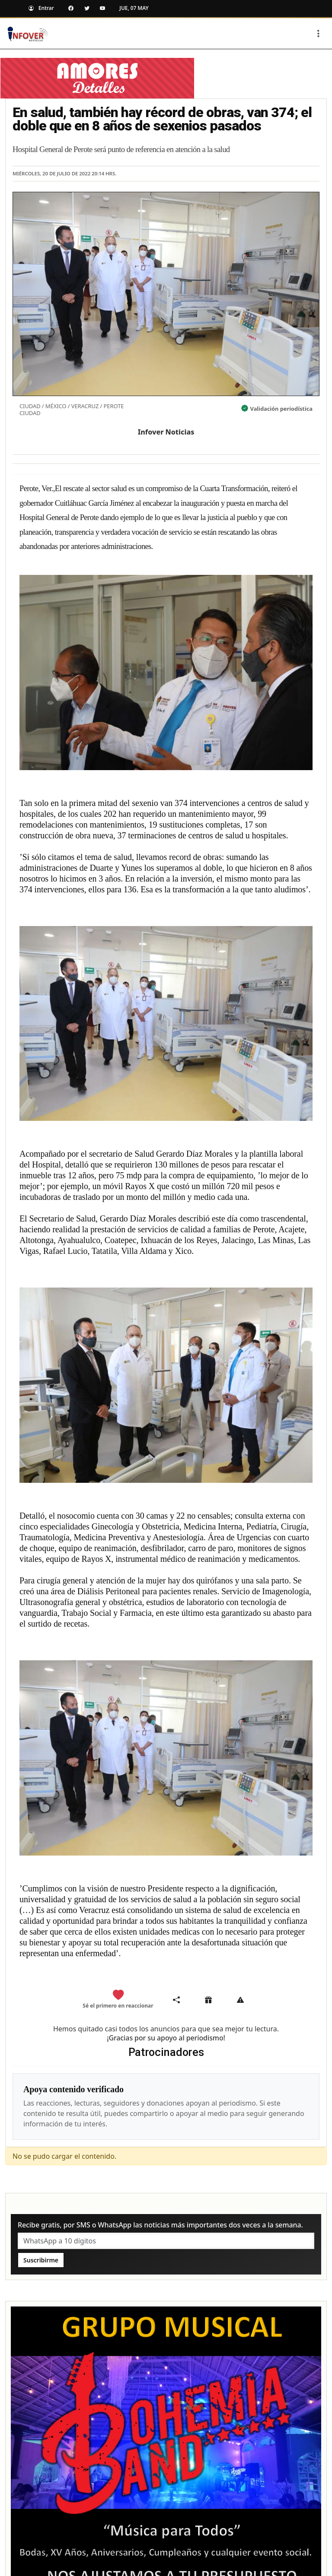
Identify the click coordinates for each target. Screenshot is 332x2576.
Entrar (39, 8)
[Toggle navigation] (318, 34)
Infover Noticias (166, 432)
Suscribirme (40, 2260)
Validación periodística (281, 408)
